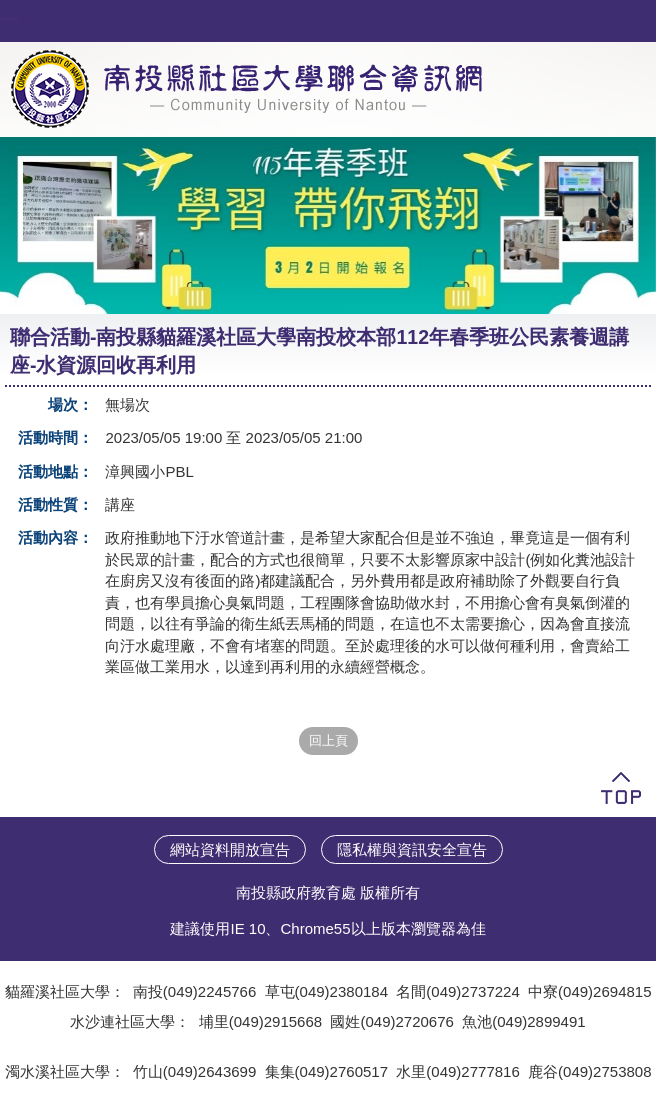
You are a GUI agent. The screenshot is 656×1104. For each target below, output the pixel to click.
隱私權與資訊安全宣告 (412, 849)
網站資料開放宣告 (230, 849)
